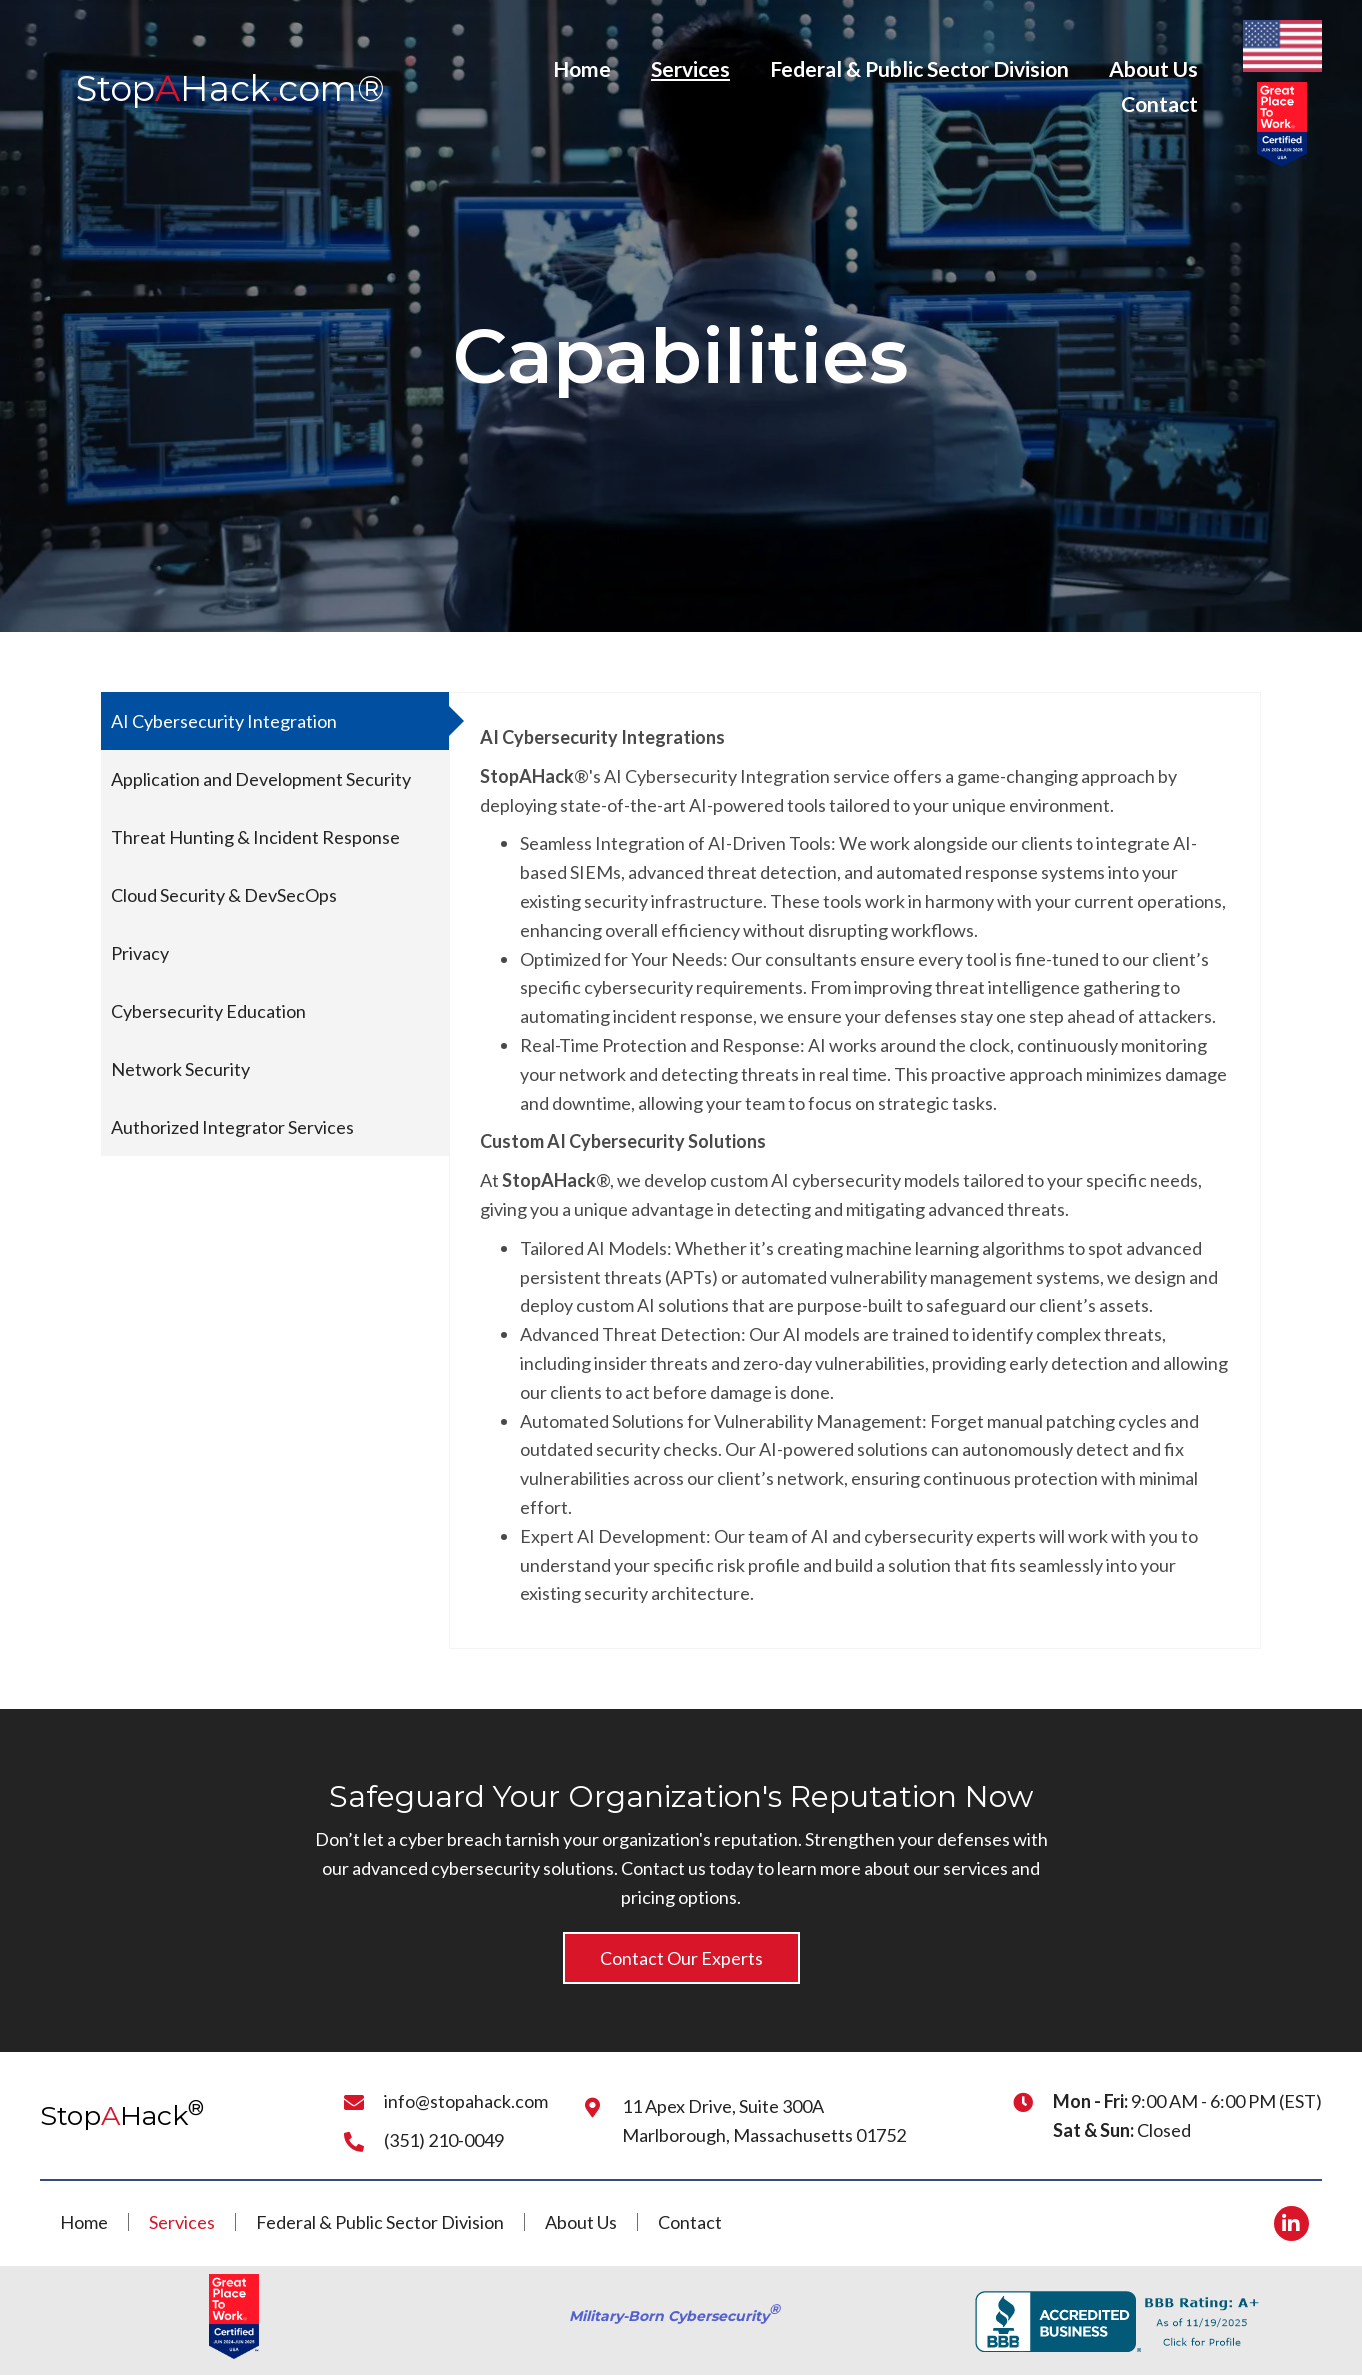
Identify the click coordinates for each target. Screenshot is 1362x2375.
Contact (690, 2222)
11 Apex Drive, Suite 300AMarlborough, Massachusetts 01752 (764, 2120)
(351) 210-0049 (444, 2140)
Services (182, 2222)
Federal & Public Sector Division (380, 2222)
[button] (681, 1958)
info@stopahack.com (466, 2101)
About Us (581, 2222)
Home (84, 2222)
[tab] (275, 721)
